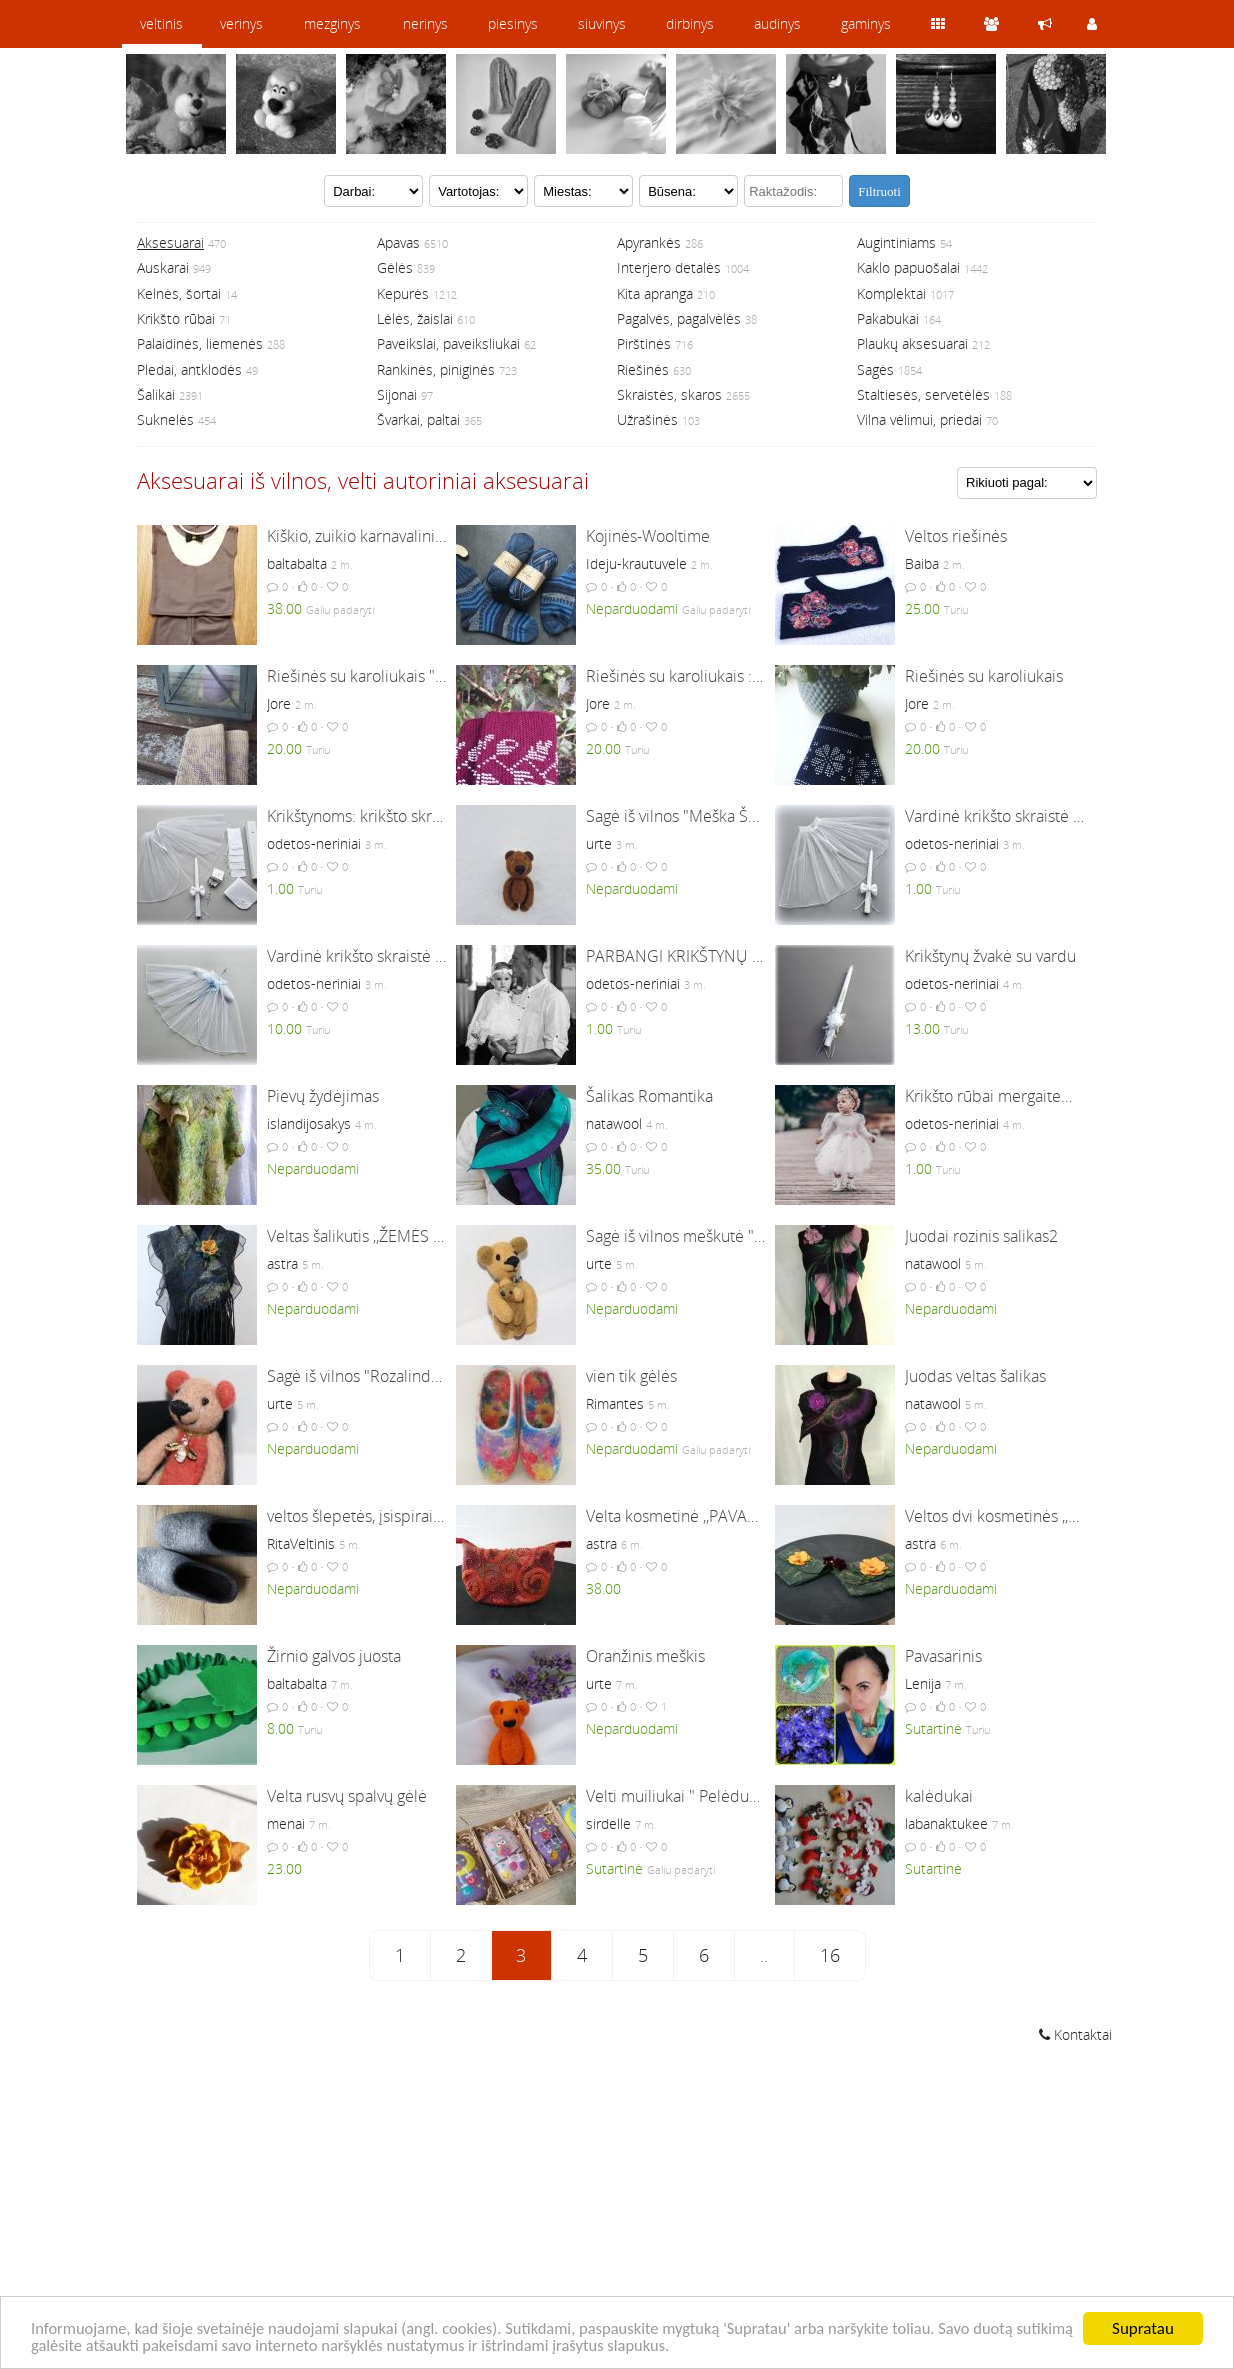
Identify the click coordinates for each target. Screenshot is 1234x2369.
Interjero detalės (669, 267)
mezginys (332, 23)
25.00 (922, 608)
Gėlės (395, 267)
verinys (241, 23)
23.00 (284, 1868)
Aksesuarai (170, 242)
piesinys (513, 23)
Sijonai (397, 394)
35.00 (603, 1168)
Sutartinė (933, 1728)
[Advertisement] (617, 2209)
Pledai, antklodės (189, 369)
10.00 (284, 1028)
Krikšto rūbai (176, 318)
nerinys (425, 23)
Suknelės (165, 419)
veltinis (161, 23)
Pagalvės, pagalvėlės (679, 318)
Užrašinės (647, 419)
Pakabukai (888, 318)
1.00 (280, 888)
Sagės (875, 369)
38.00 (284, 608)
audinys (777, 23)
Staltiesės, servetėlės (923, 394)
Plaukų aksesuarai (912, 343)
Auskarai (163, 267)
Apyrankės (649, 242)
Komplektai (891, 293)
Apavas (398, 242)
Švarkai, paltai (418, 419)
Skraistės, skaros (669, 394)
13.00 (922, 1028)
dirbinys (690, 23)
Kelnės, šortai (179, 293)
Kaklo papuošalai (908, 267)
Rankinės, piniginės (436, 369)
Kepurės (403, 293)
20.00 (284, 748)
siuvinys (602, 23)
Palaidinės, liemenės (200, 343)
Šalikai (156, 394)
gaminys (866, 23)
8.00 (280, 1728)
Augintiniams (896, 242)
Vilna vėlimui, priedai (919, 419)
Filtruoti (879, 191)
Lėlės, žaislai (415, 318)
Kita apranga (655, 293)
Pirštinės (644, 343)
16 (830, 1955)
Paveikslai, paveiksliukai (448, 343)
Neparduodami (632, 608)
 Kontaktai (1075, 2034)
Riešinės (643, 369)
